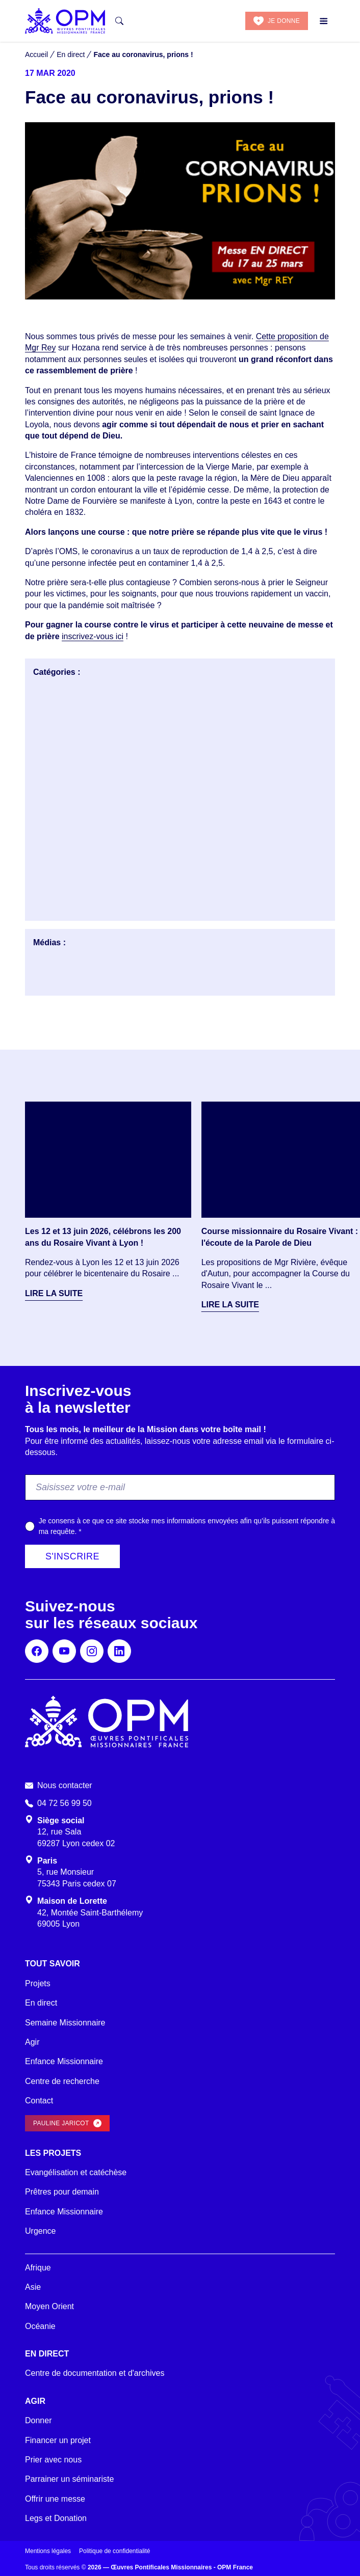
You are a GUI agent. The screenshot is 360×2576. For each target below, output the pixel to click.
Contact (39, 2100)
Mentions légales (48, 2551)
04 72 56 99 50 (64, 1803)
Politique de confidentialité (114, 2551)
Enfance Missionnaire (64, 2061)
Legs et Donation (56, 2518)
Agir (32, 2042)
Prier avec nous (53, 2459)
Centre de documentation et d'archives (94, 2373)
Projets (37, 1983)
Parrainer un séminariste (69, 2479)
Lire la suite (54, 1293)
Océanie (40, 2326)
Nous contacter (64, 1785)
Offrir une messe (55, 2499)
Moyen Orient (49, 2306)
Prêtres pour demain (62, 2191)
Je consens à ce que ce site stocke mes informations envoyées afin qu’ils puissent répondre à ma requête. (187, 1526)
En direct (41, 2002)
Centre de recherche (62, 2081)
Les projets (53, 2153)
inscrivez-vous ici (92, 636)
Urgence (40, 2231)
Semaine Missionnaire (65, 2022)
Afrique (38, 2267)
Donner (38, 2420)
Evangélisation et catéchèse (75, 2172)
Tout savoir (52, 1963)
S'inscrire (72, 1556)
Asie (33, 2287)
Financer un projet (58, 2440)
